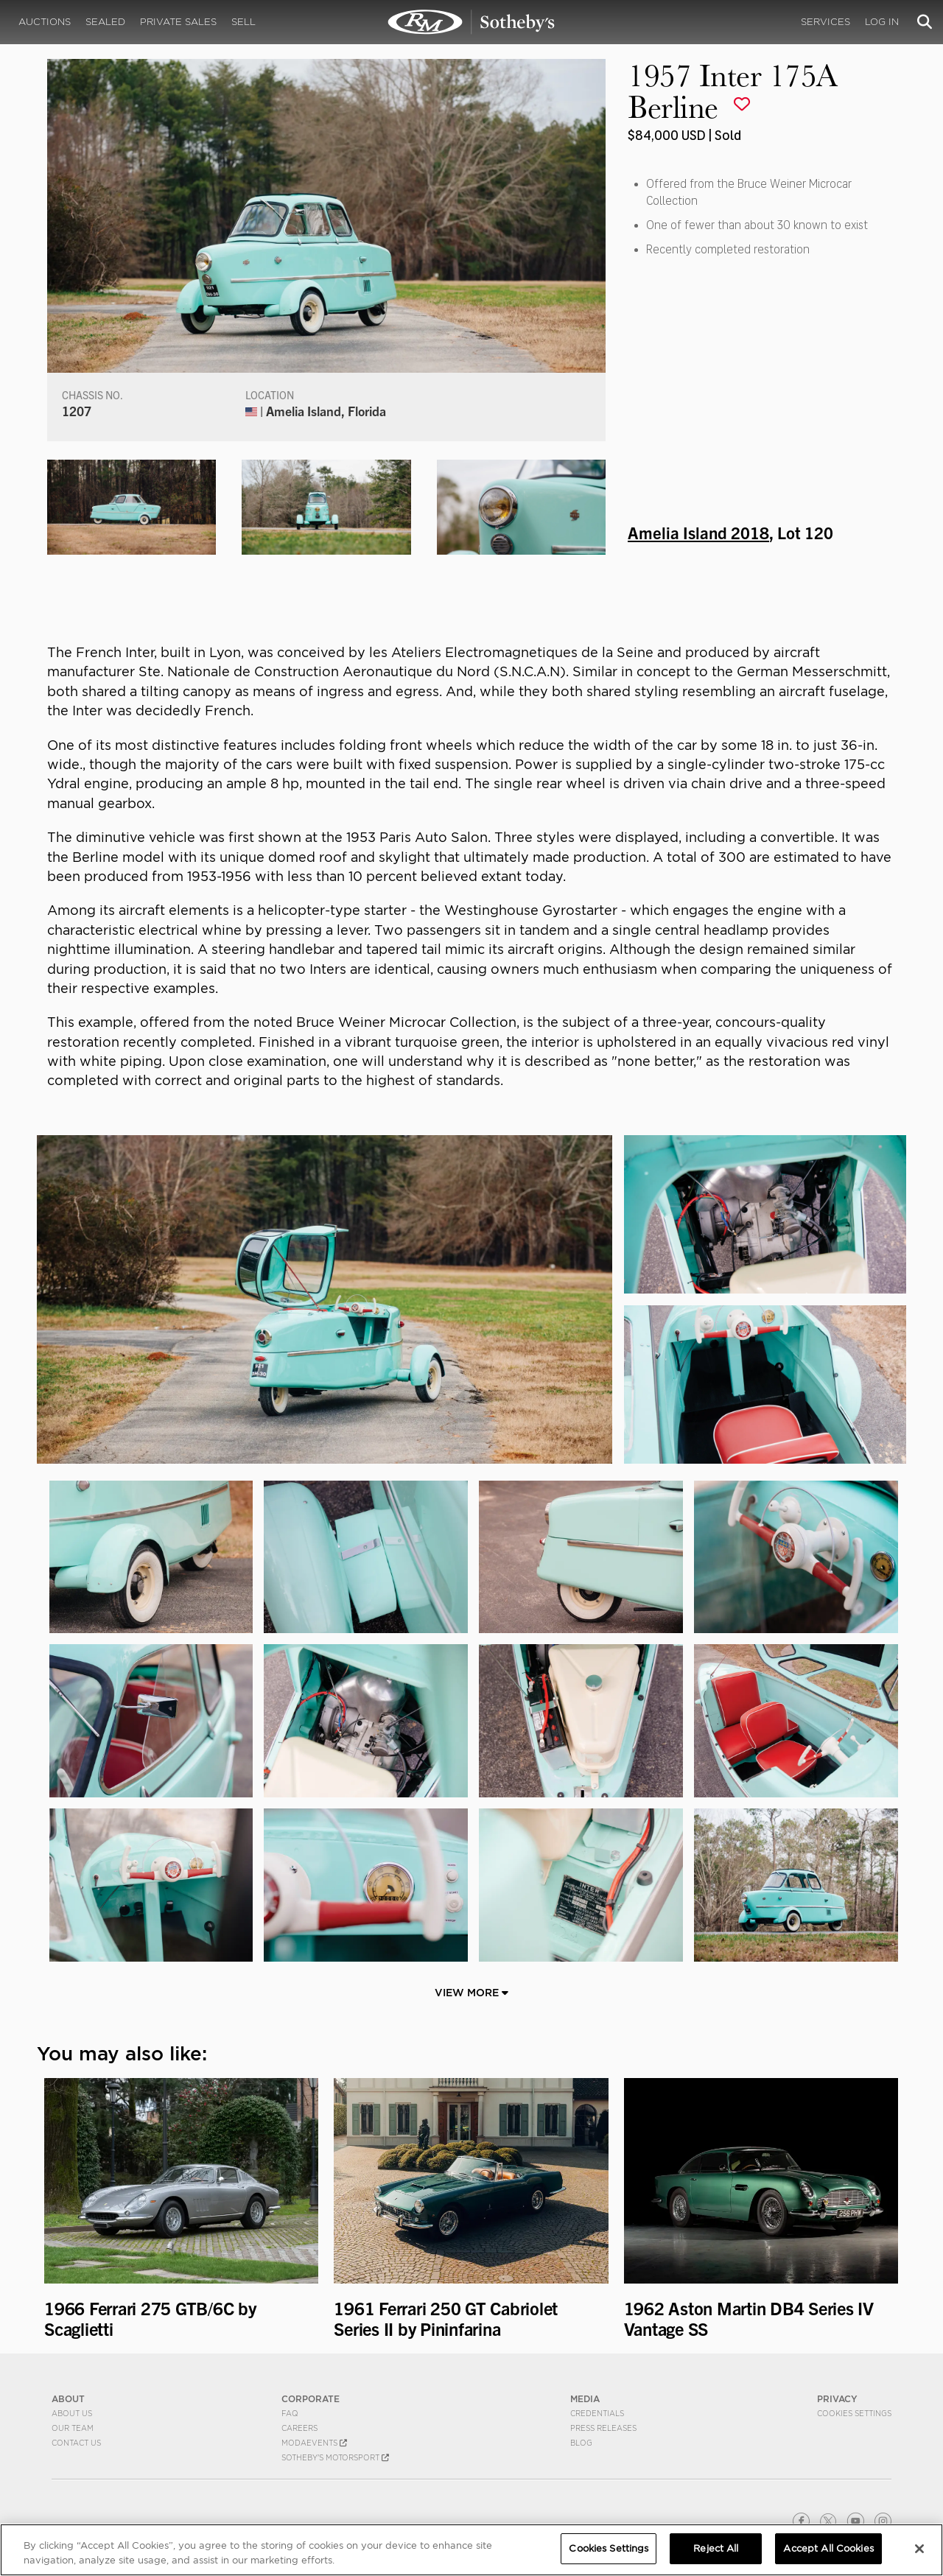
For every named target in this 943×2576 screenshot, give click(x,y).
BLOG (581, 2442)
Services (825, 21)
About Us (72, 2413)
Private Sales (178, 21)
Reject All (715, 2548)
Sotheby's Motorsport (335, 2457)
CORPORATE (310, 2398)
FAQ (289, 2413)
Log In (882, 21)
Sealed (105, 21)
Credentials (597, 2413)
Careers (299, 2428)
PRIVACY (837, 2398)
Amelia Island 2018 (698, 532)
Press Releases (603, 2428)
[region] (471, 2550)
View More (471, 1992)
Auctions (44, 21)
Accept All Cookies (828, 2548)
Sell (243, 21)
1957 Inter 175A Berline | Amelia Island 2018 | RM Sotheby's (471, 22)
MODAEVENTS (314, 2442)
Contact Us (76, 2442)
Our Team (73, 2428)
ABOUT (68, 2398)
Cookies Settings (854, 2413)
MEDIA (585, 2398)
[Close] (919, 2549)
